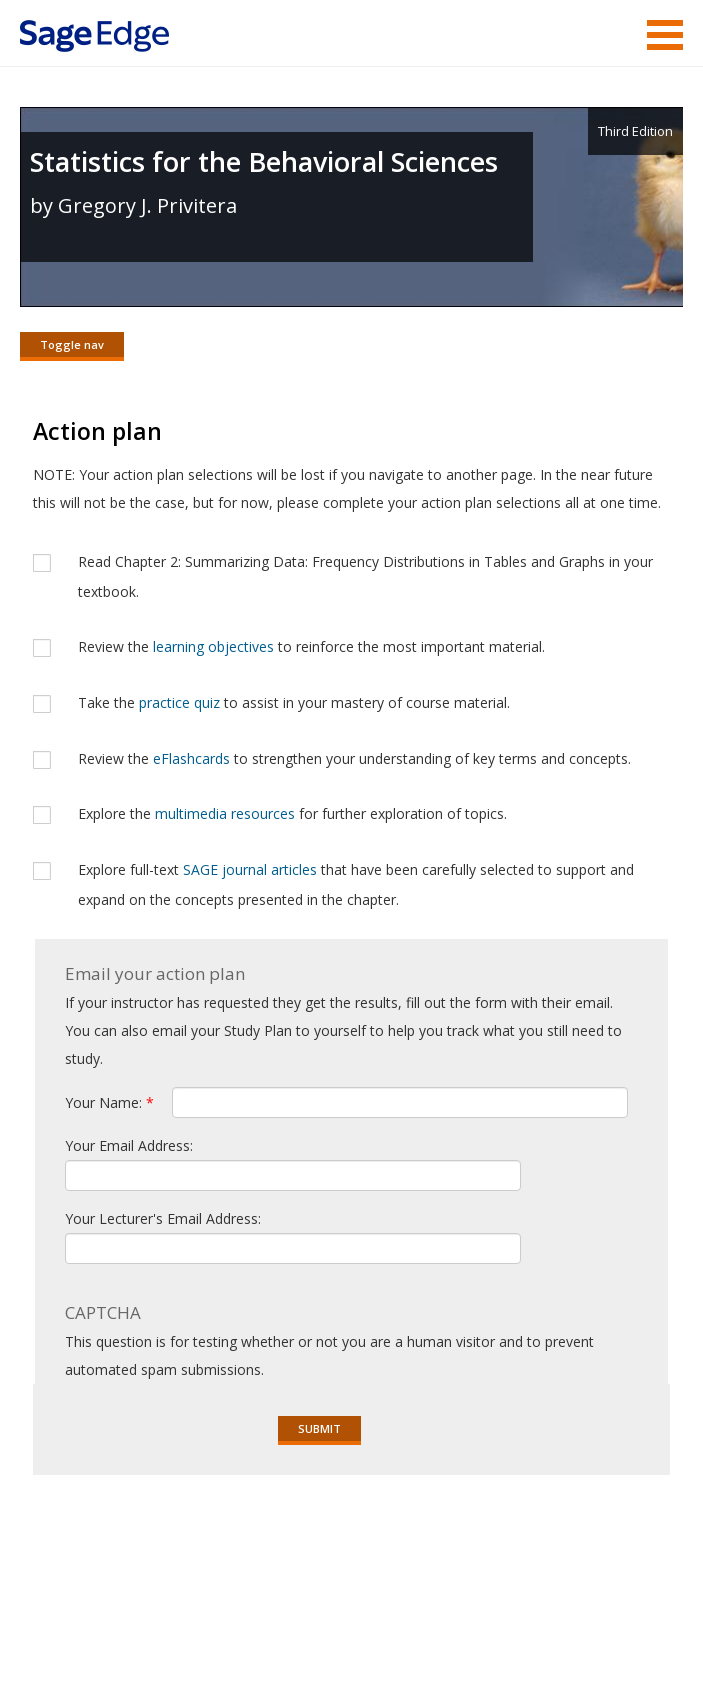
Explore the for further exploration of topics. (292, 813)
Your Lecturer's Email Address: (163, 1218)
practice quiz (179, 702)
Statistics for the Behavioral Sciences (264, 161)
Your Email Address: (129, 1145)
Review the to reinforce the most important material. (311, 646)
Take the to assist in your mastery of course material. (294, 702)
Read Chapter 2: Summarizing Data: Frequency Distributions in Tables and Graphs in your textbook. (365, 576)
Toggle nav (72, 344)
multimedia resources (225, 813)
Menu (665, 35)
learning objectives (213, 646)
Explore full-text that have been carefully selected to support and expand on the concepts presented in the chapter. (356, 884)
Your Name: (109, 1102)
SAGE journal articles (250, 869)
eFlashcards (191, 758)
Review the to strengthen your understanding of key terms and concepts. (354, 758)
